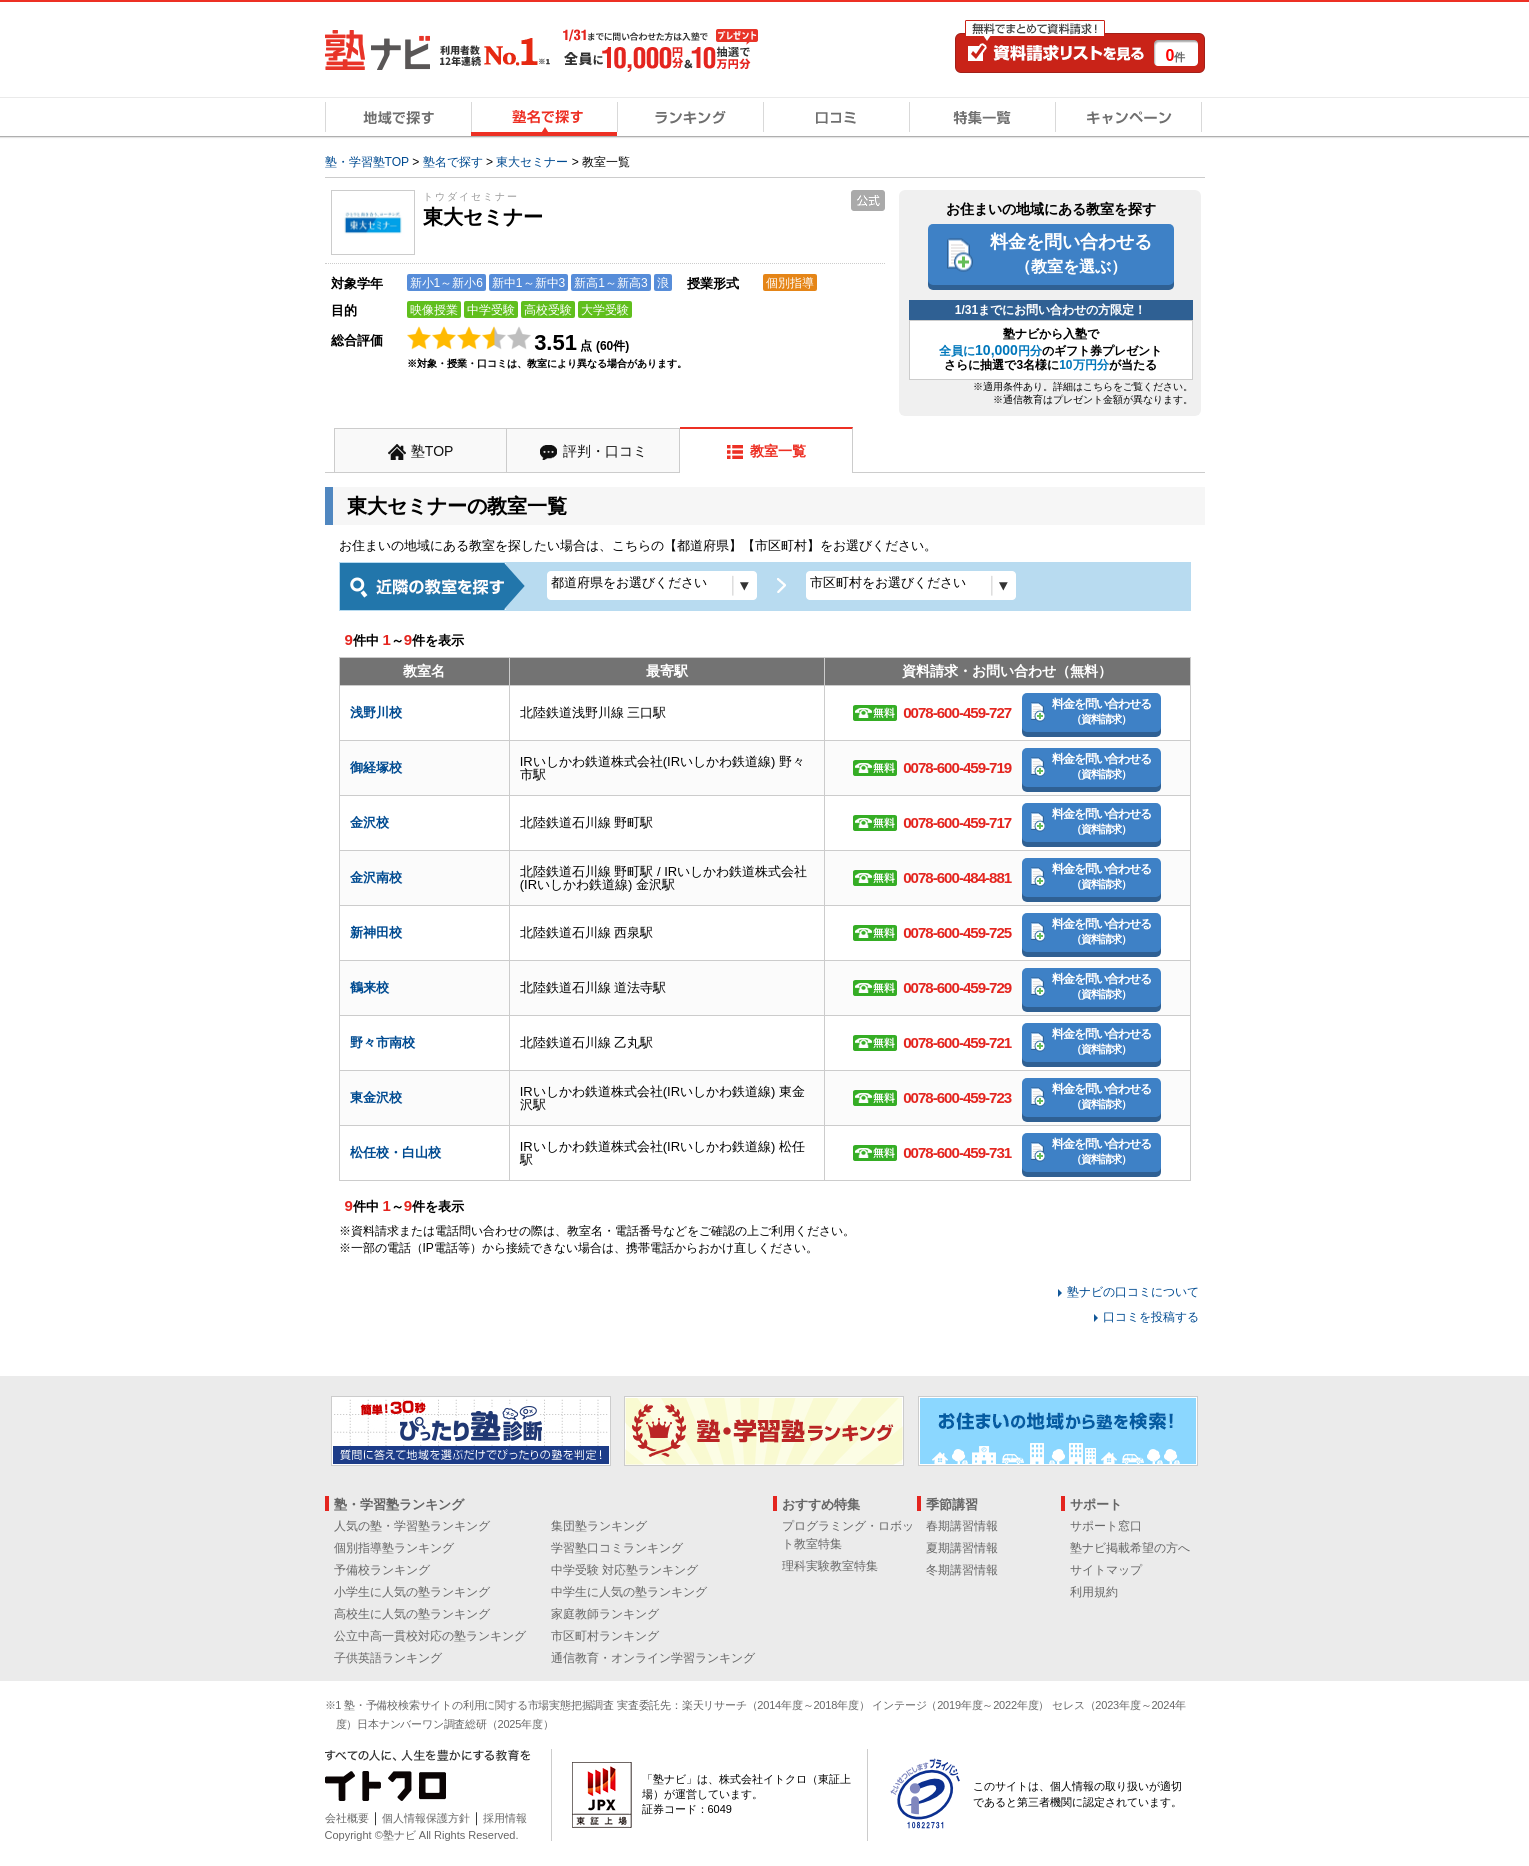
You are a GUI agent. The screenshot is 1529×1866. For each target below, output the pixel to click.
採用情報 (505, 1818)
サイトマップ (1106, 1570)
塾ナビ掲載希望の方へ (1130, 1548)
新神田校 (376, 932)
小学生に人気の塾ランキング (412, 1592)
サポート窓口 (1106, 1526)
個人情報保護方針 (426, 1818)
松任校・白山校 (395, 1152)
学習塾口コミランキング (617, 1548)
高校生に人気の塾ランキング (412, 1614)
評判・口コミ (605, 451)
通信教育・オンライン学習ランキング (653, 1658)
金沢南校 (376, 877)
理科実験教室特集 (830, 1566)
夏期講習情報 (962, 1548)
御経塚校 (376, 767)
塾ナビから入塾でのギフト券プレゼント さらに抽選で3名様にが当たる (1050, 349)
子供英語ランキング (388, 1658)
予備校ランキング (382, 1570)
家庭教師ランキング (605, 1614)
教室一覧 (778, 451)
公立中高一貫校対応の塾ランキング (430, 1636)
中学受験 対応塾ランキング (624, 1570)
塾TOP (432, 451)
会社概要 (347, 1818)
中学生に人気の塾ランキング (629, 1592)
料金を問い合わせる (1071, 253)
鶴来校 (369, 987)
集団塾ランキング (599, 1526)
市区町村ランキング (605, 1636)
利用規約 (1094, 1592)
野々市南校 (382, 1042)
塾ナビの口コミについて (1133, 1292)
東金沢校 (376, 1097)
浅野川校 (376, 712)
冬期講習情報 (962, 1570)
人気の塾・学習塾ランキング (412, 1526)
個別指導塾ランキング (394, 1548)
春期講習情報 (962, 1526)
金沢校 (369, 822)
